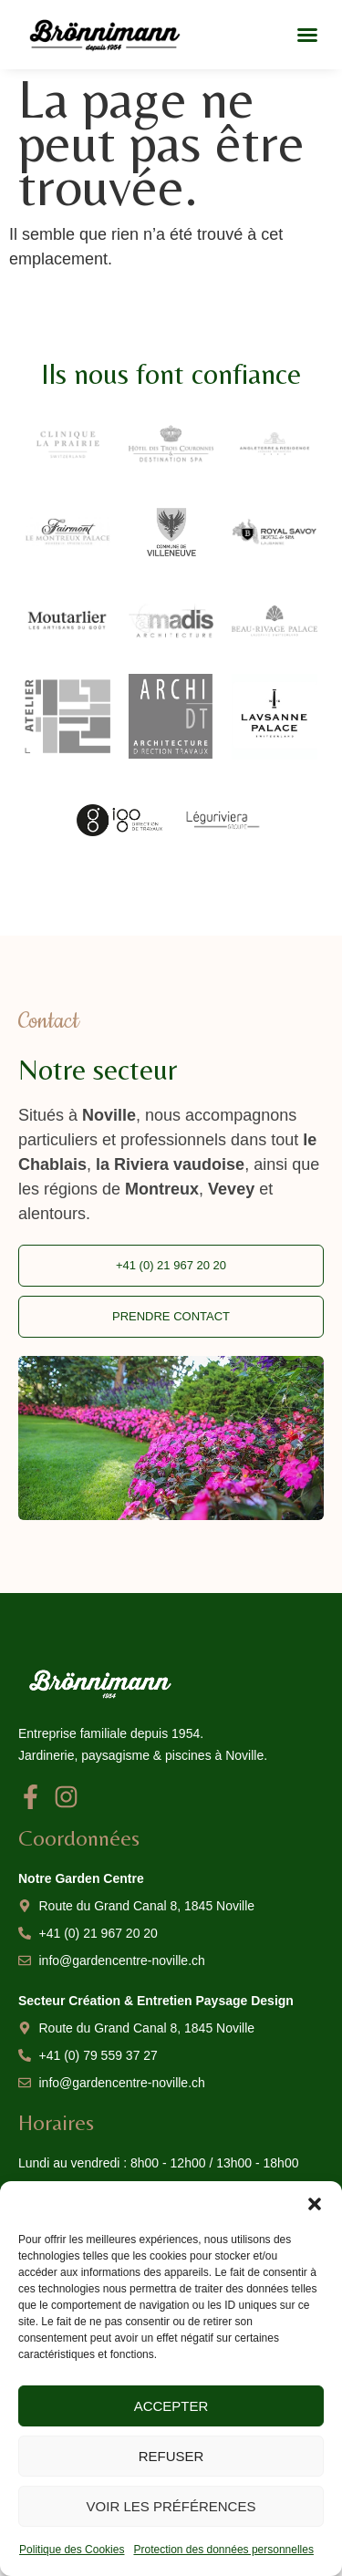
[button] (315, 2204)
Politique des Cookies (71, 2549)
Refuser (171, 2456)
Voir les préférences (171, 2506)
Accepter (171, 2406)
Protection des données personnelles (223, 2549)
